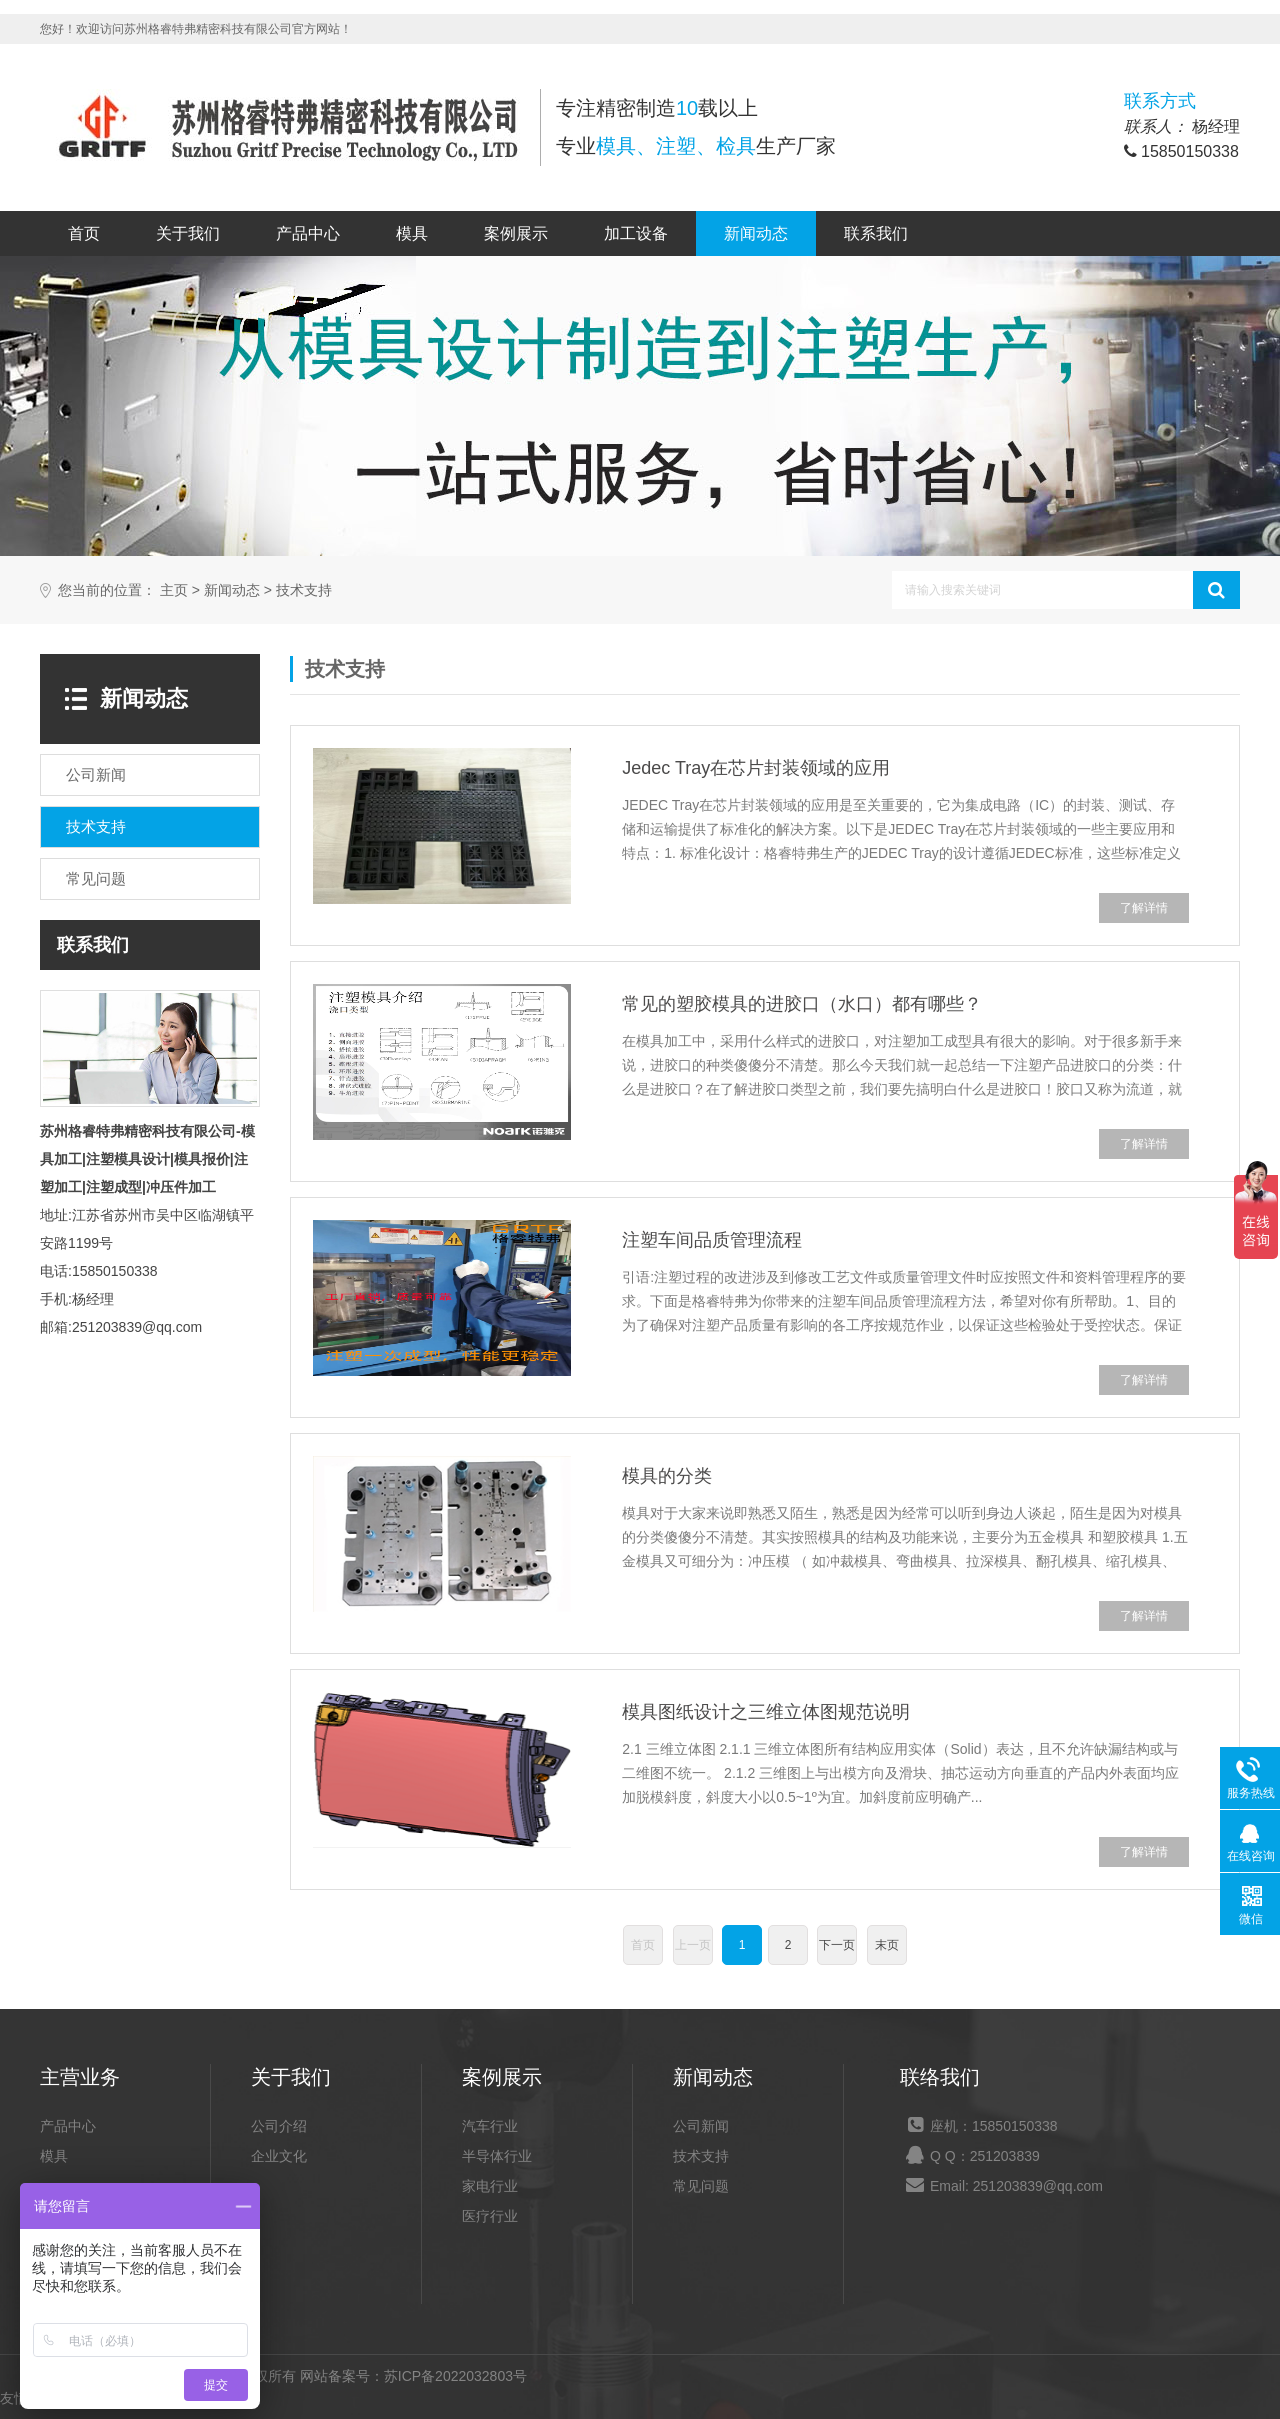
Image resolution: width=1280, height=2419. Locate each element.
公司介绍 (279, 2126)
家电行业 (490, 2186)
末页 (887, 1945)
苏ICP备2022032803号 (455, 2376)
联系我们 (876, 233)
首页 (84, 233)
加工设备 (636, 233)
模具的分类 (667, 1476)
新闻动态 (756, 233)
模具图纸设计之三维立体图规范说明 (766, 1712)
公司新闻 (701, 2126)
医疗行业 (490, 2216)
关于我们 (188, 233)
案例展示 (516, 233)
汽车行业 (490, 2126)
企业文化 (279, 2156)
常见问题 (701, 2186)
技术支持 (304, 590)
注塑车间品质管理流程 (712, 1240)
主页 (174, 590)
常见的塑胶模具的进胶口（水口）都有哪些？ (802, 1004)
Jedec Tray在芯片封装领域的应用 (756, 768)
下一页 (837, 1945)
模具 (412, 233)
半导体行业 (497, 2156)
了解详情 (1144, 908)
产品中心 (308, 233)
